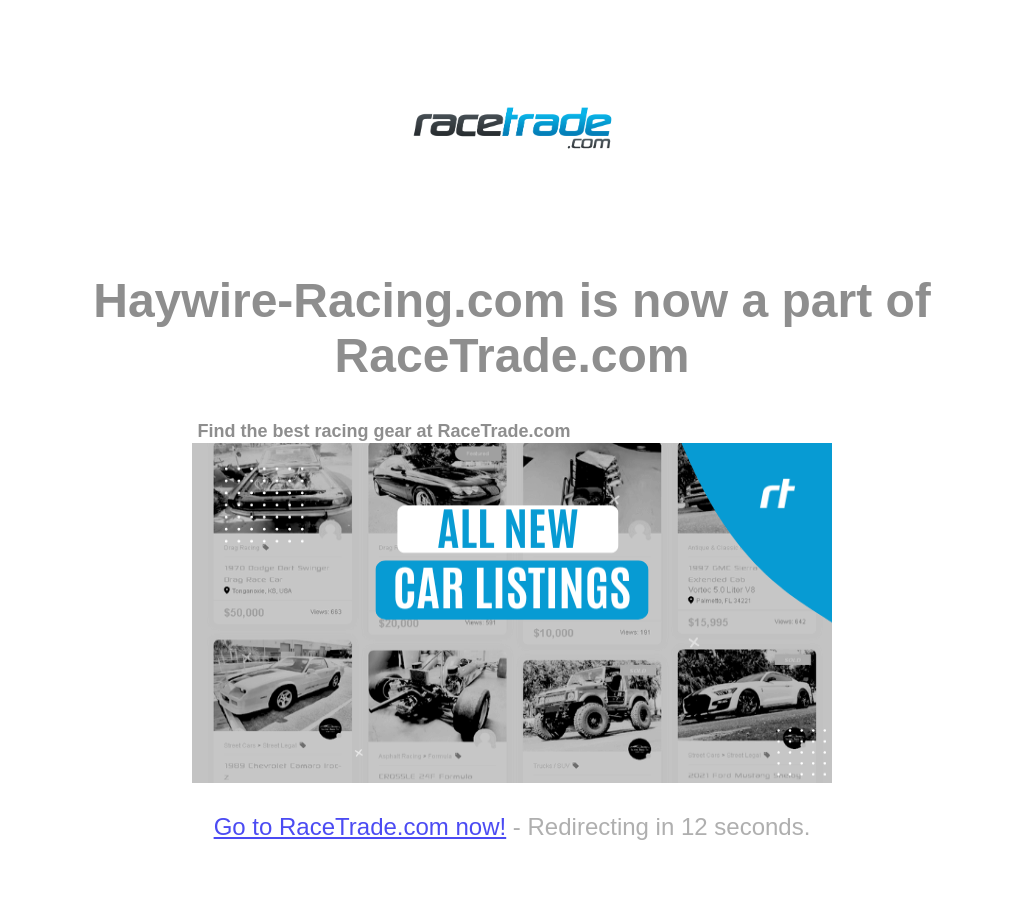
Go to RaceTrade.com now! (360, 826)
